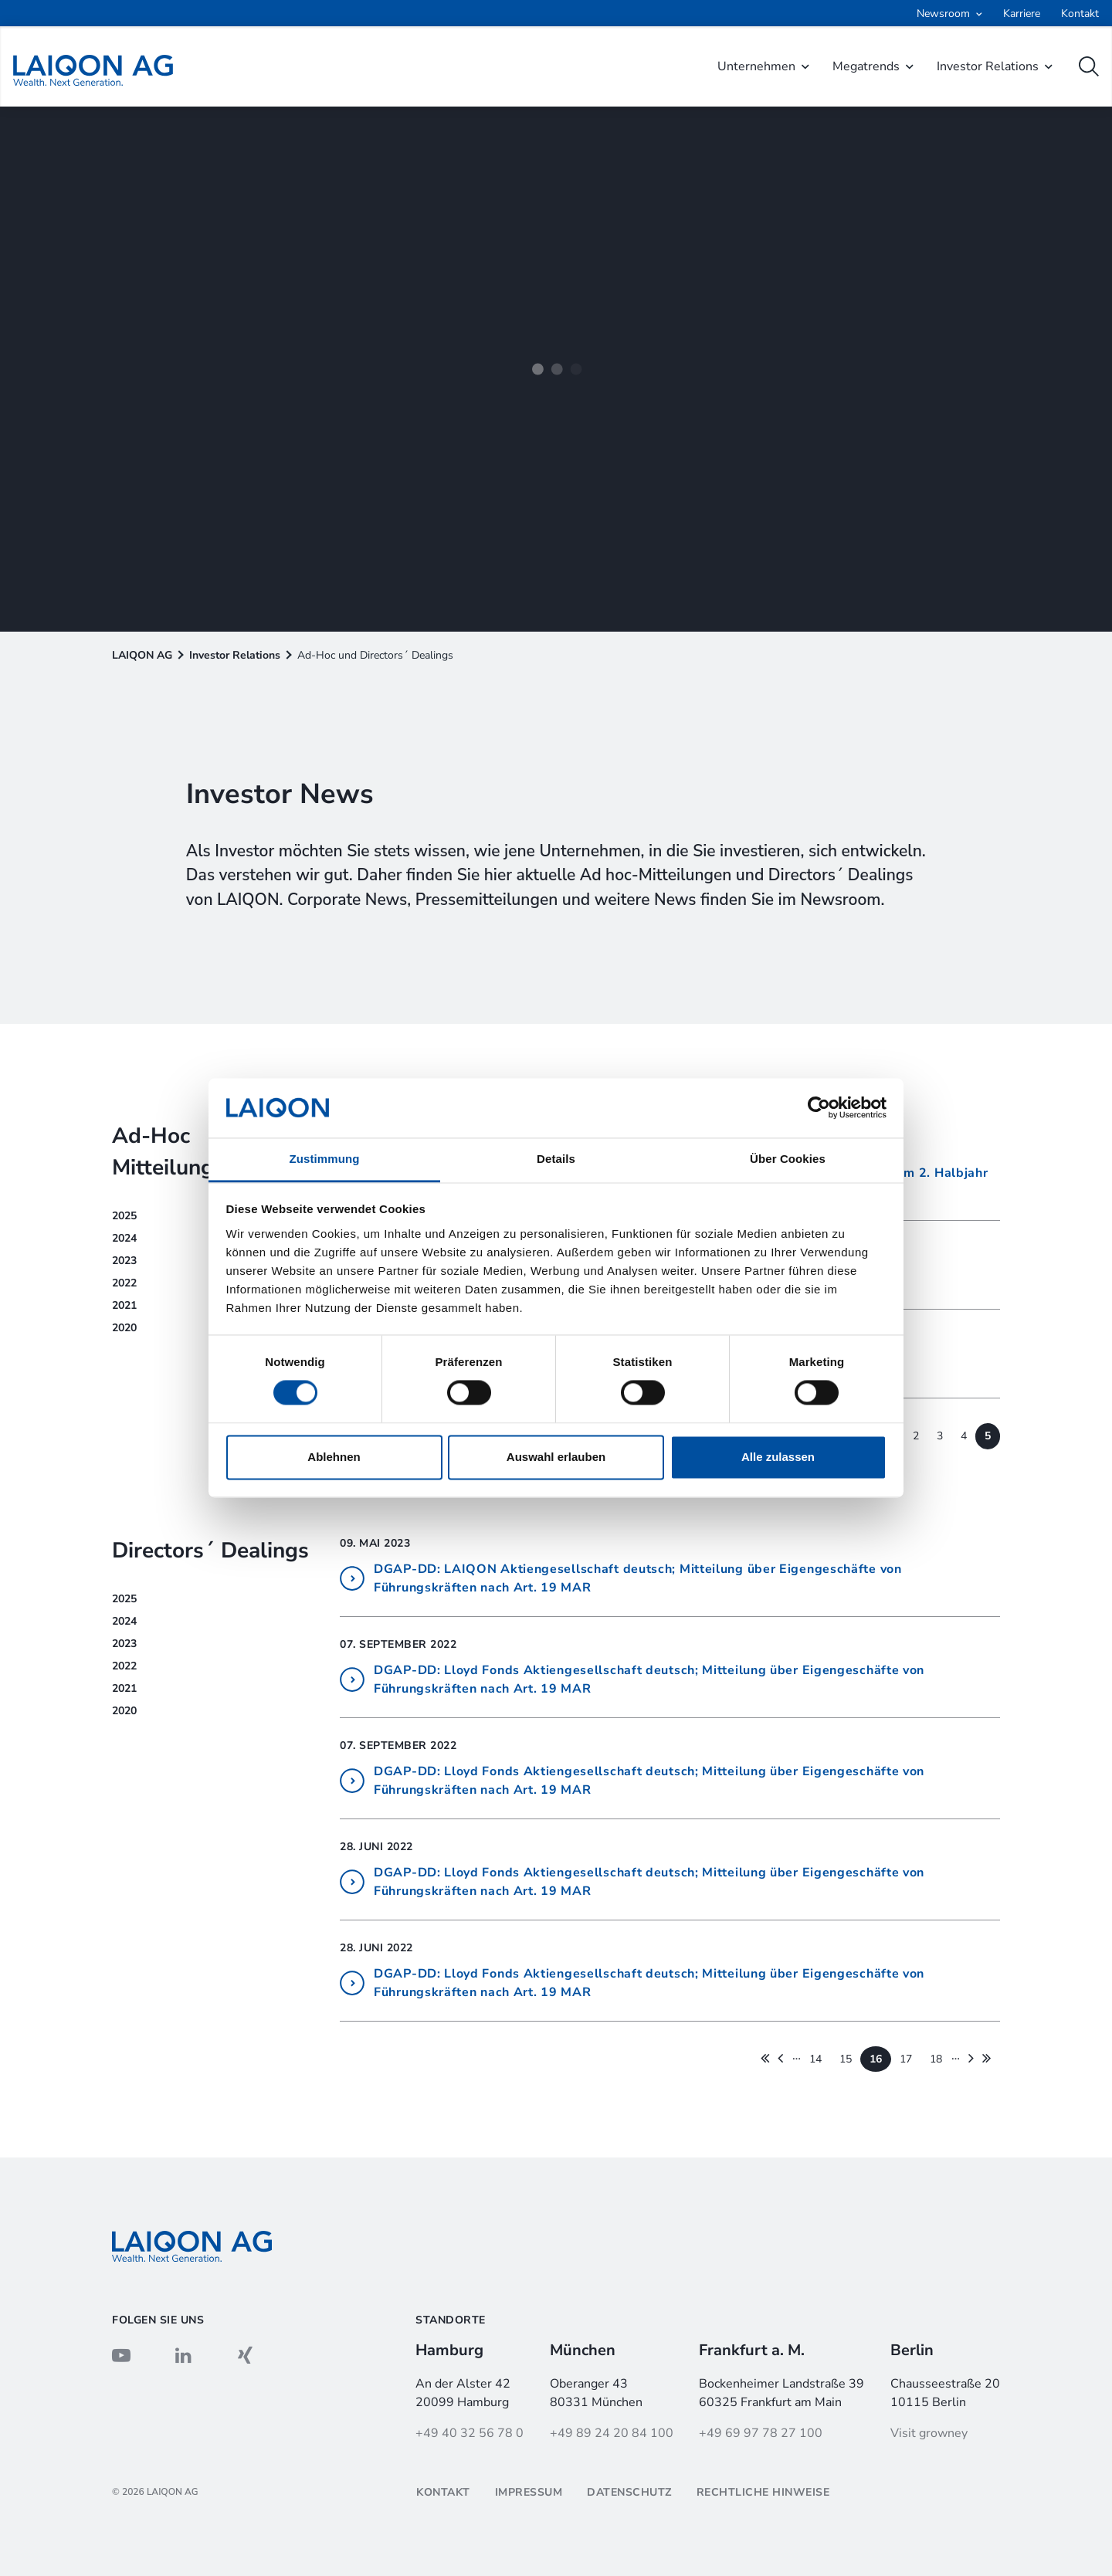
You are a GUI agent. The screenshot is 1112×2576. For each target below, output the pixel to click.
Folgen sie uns (158, 2320)
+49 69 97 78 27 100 (760, 2433)
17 (906, 2059)
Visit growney (929, 2433)
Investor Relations (988, 66)
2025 (124, 1598)
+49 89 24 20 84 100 (611, 2433)
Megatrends (866, 66)
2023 (124, 1643)
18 (936, 2059)
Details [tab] (556, 1158)
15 (845, 2059)
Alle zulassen (778, 1456)
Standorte (450, 2320)
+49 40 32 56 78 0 (469, 2433)
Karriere (1021, 13)
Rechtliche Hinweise (763, 2492)
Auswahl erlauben (556, 1456)
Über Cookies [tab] (788, 1158)
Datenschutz (629, 2492)
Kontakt (1080, 13)
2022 (124, 1666)
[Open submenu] (949, 13)
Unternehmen (756, 66)
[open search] (1089, 66)
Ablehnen (333, 1456)
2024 (124, 1621)
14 (815, 2059)
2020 (124, 1710)
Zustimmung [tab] (325, 1158)
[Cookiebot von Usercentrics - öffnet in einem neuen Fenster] (819, 1108)
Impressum (529, 2492)
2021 (124, 1688)
